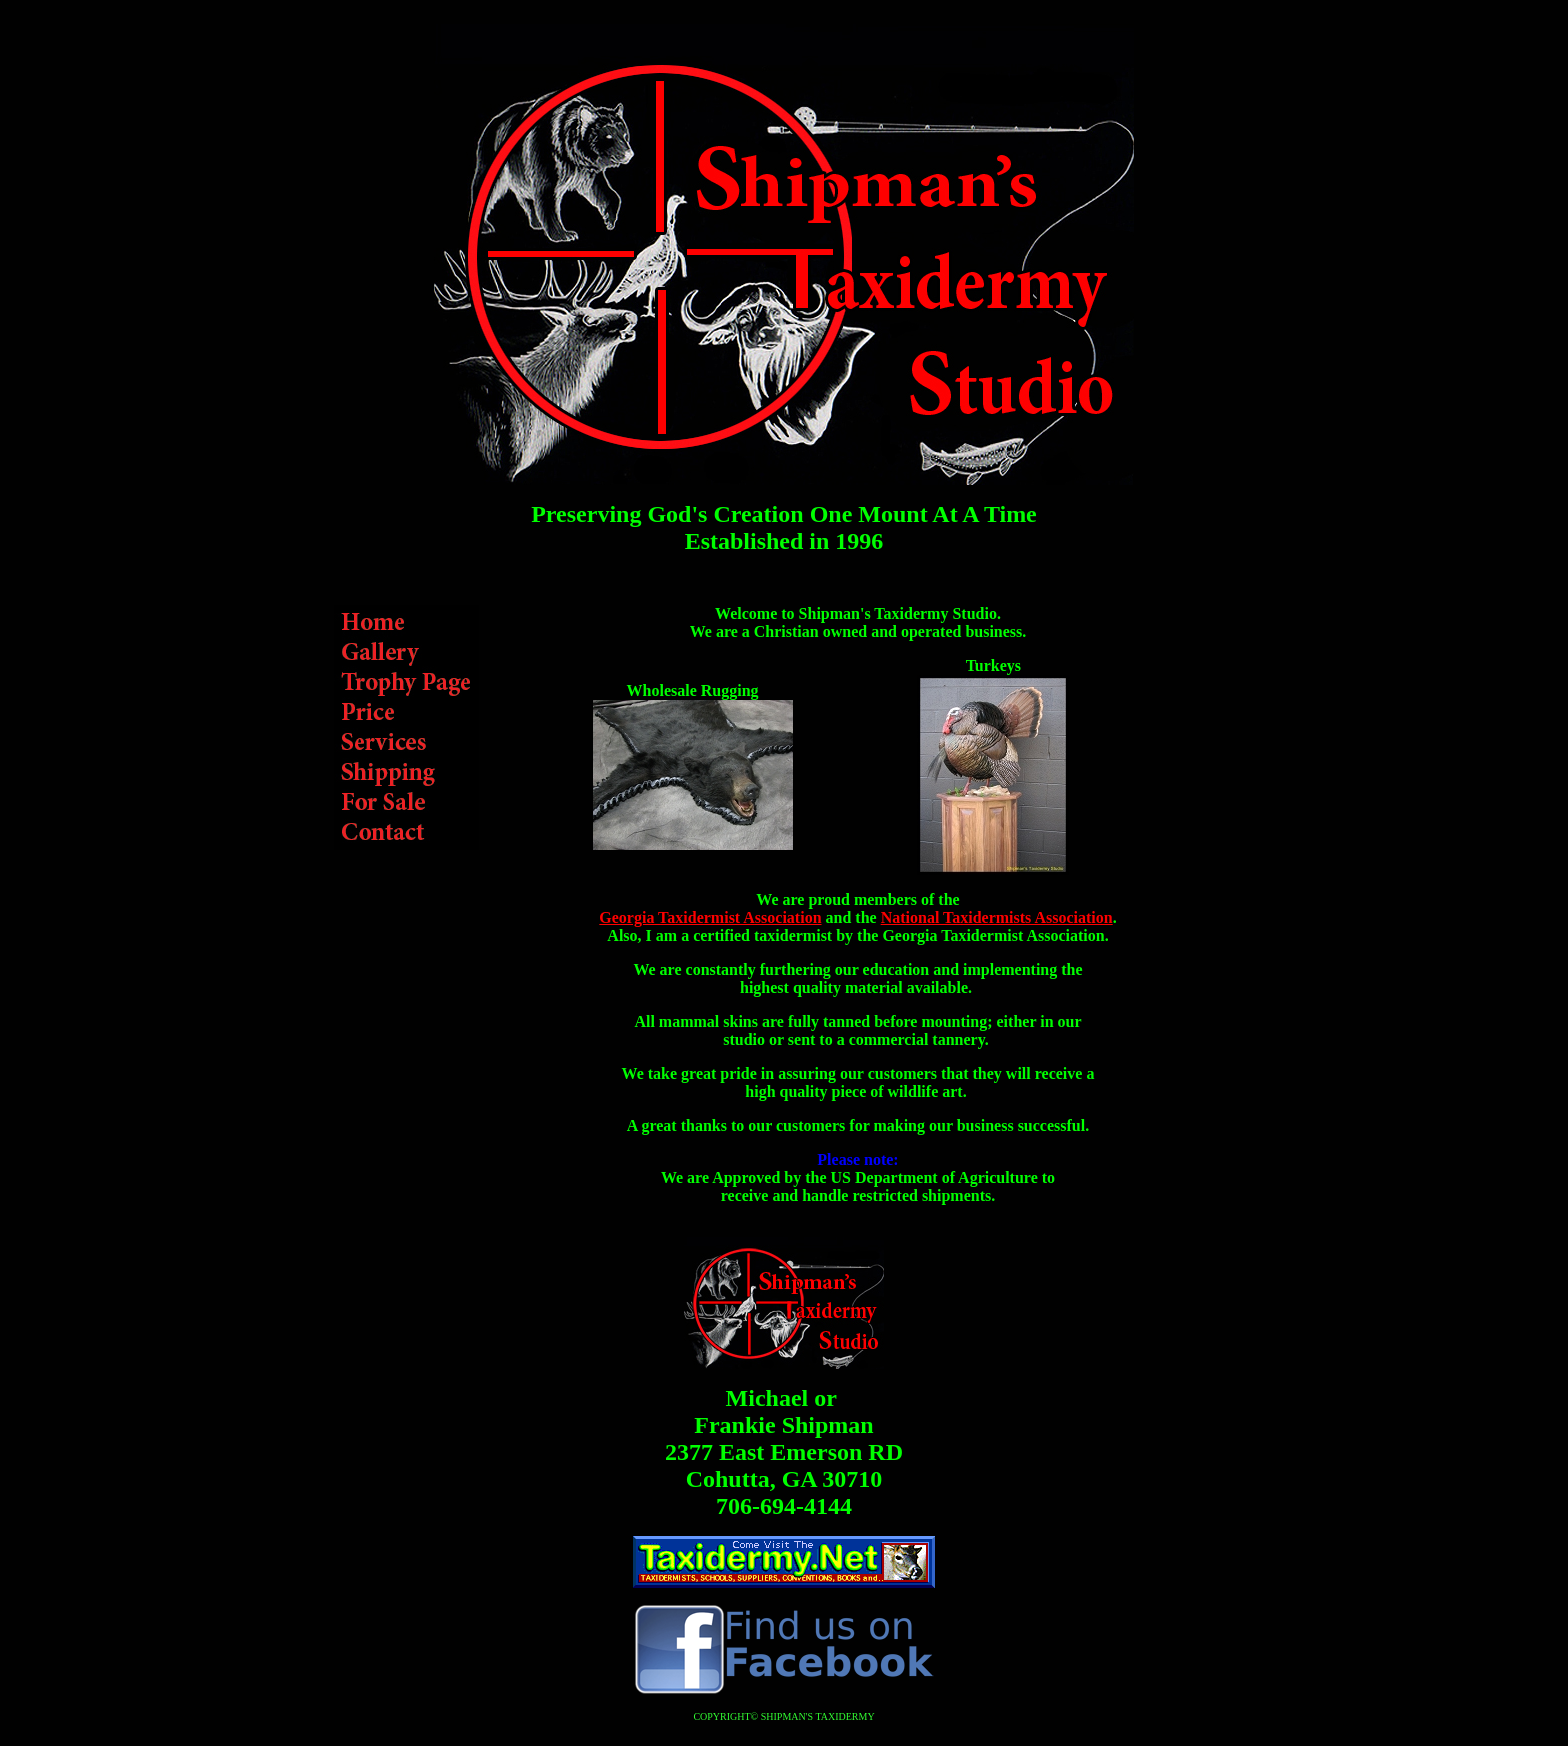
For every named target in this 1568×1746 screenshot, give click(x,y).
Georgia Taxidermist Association (710, 917)
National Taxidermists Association (997, 917)
